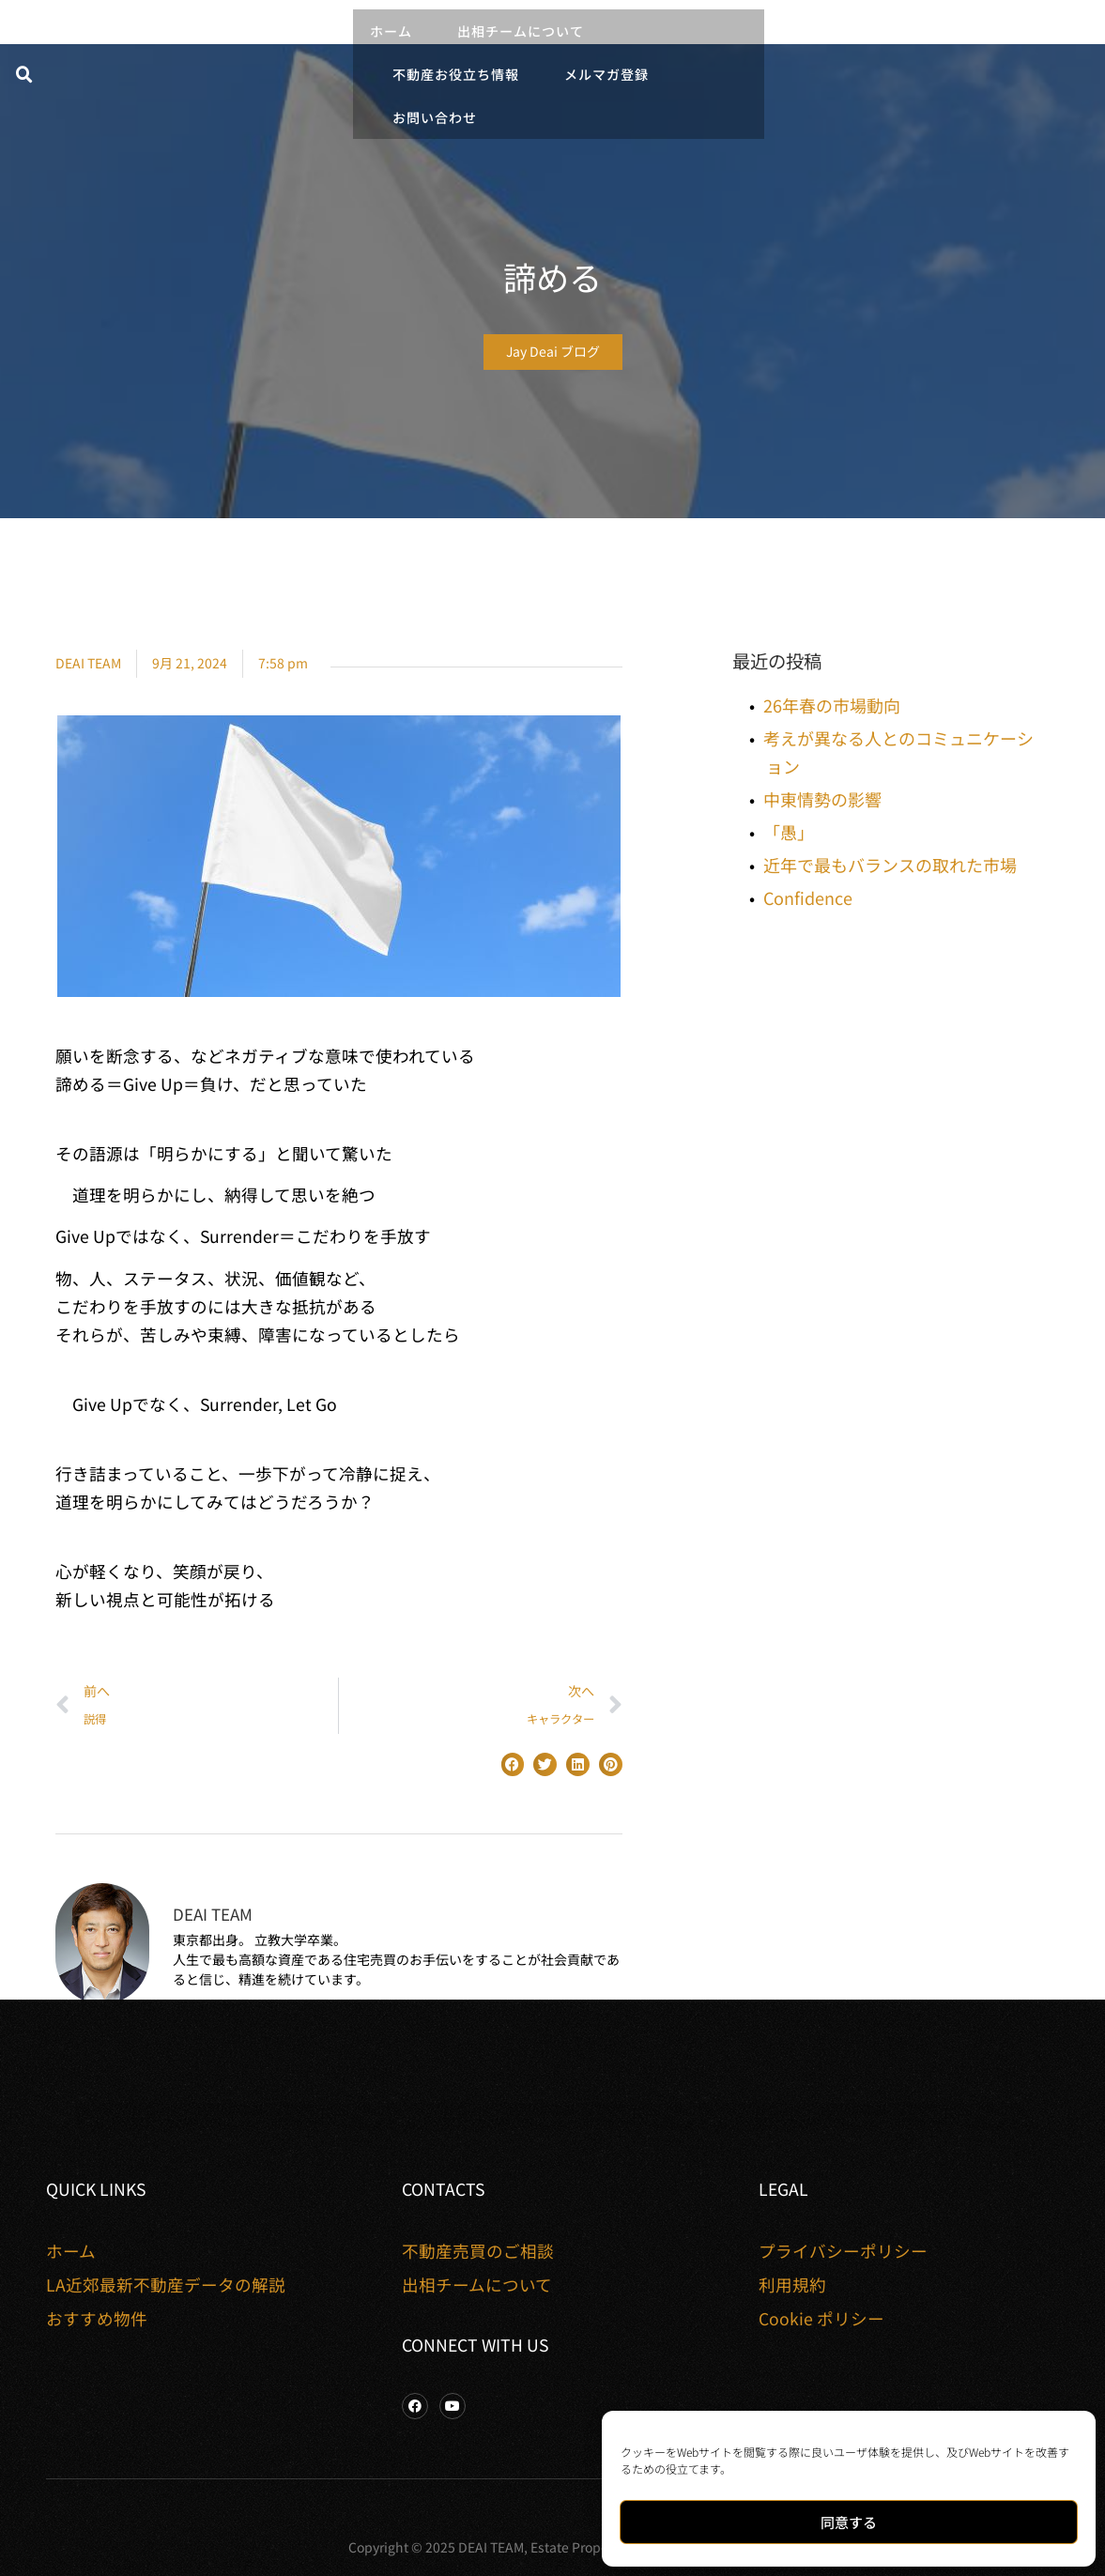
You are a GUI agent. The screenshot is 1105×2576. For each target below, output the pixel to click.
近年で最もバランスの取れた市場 (890, 864)
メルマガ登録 (606, 74)
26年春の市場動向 (831, 705)
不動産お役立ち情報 (455, 74)
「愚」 (788, 832)
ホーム (391, 31)
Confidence (807, 897)
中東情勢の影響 (822, 799)
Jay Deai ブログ (553, 351)
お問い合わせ (434, 117)
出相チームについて (520, 31)
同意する (849, 2522)
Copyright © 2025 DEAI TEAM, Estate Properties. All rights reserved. (552, 2547)
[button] (24, 75)
